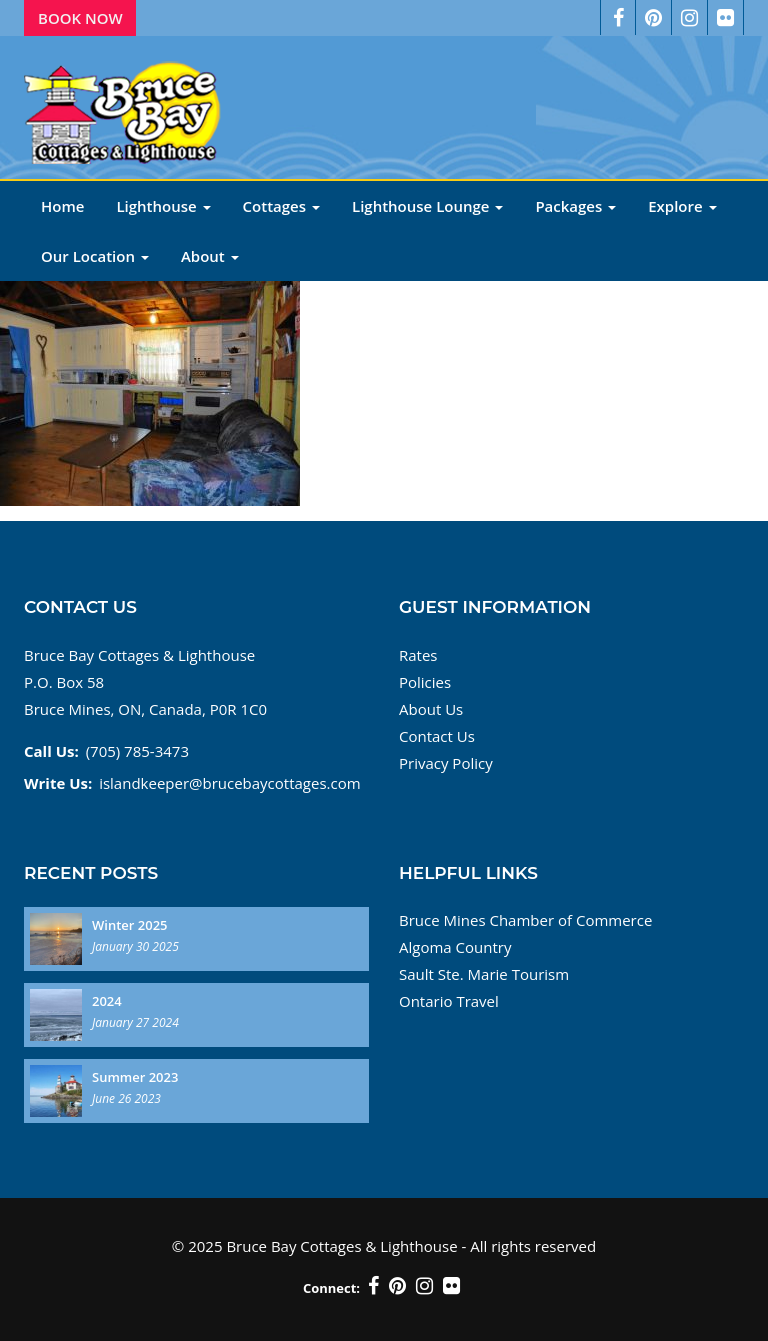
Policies (425, 682)
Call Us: (51, 751)
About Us (431, 709)
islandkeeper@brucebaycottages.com (229, 783)
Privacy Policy (446, 763)
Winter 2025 (130, 925)
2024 (107, 1001)
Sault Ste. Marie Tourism (484, 974)
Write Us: (58, 783)
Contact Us (437, 736)
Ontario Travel (449, 1001)
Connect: (331, 1288)
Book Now (80, 18)
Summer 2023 (135, 1077)
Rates (418, 655)
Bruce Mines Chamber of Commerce (525, 920)
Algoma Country (455, 947)
